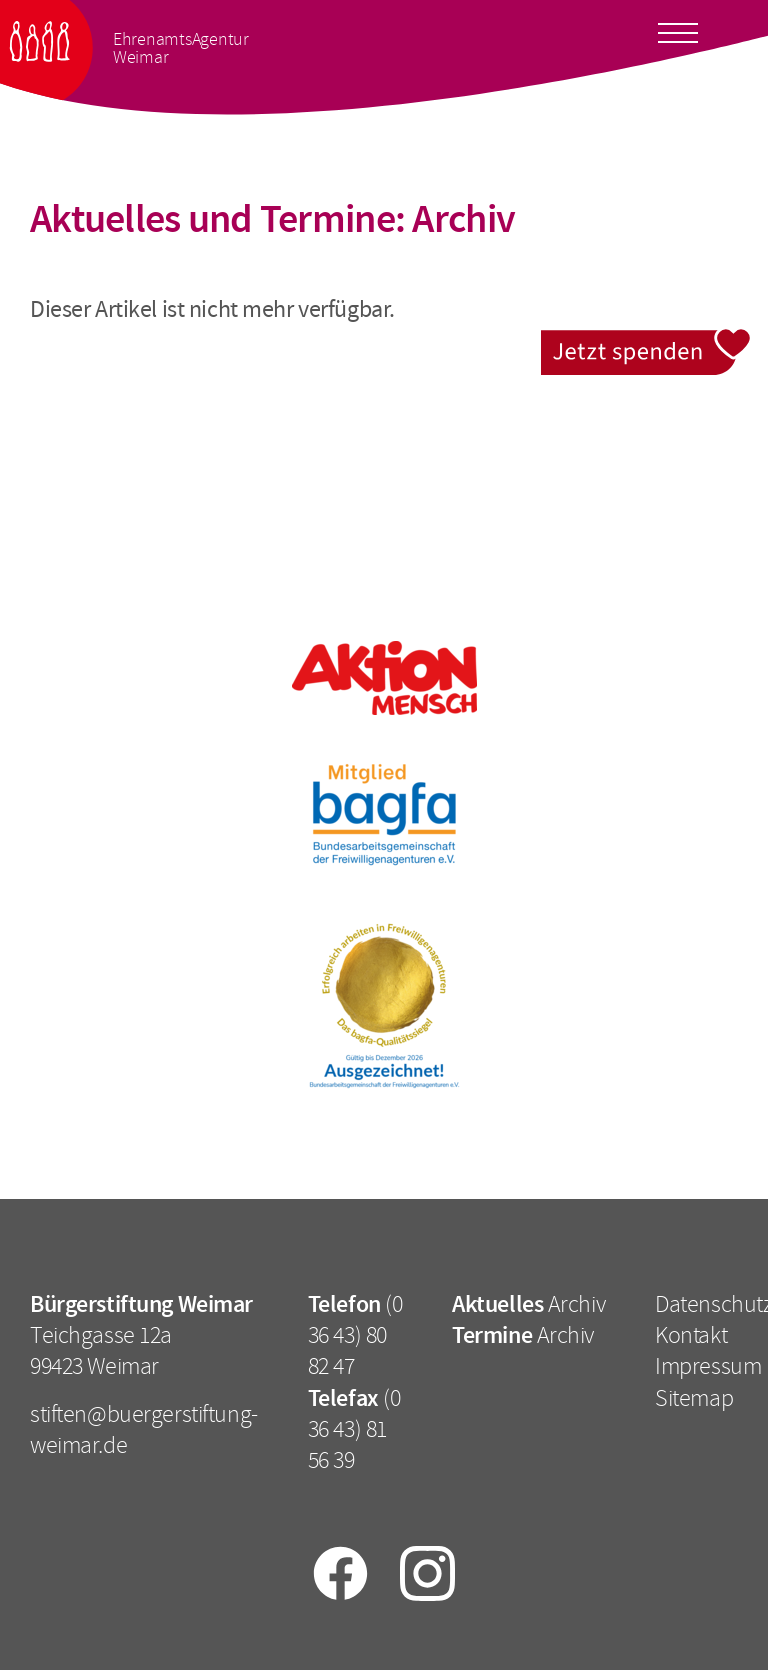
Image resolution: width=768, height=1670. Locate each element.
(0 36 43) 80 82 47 (355, 1335)
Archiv (576, 1304)
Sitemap (694, 1398)
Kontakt (691, 1335)
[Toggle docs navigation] (678, 29)
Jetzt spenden (646, 340)
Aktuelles (497, 1304)
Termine (492, 1335)
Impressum (708, 1366)
